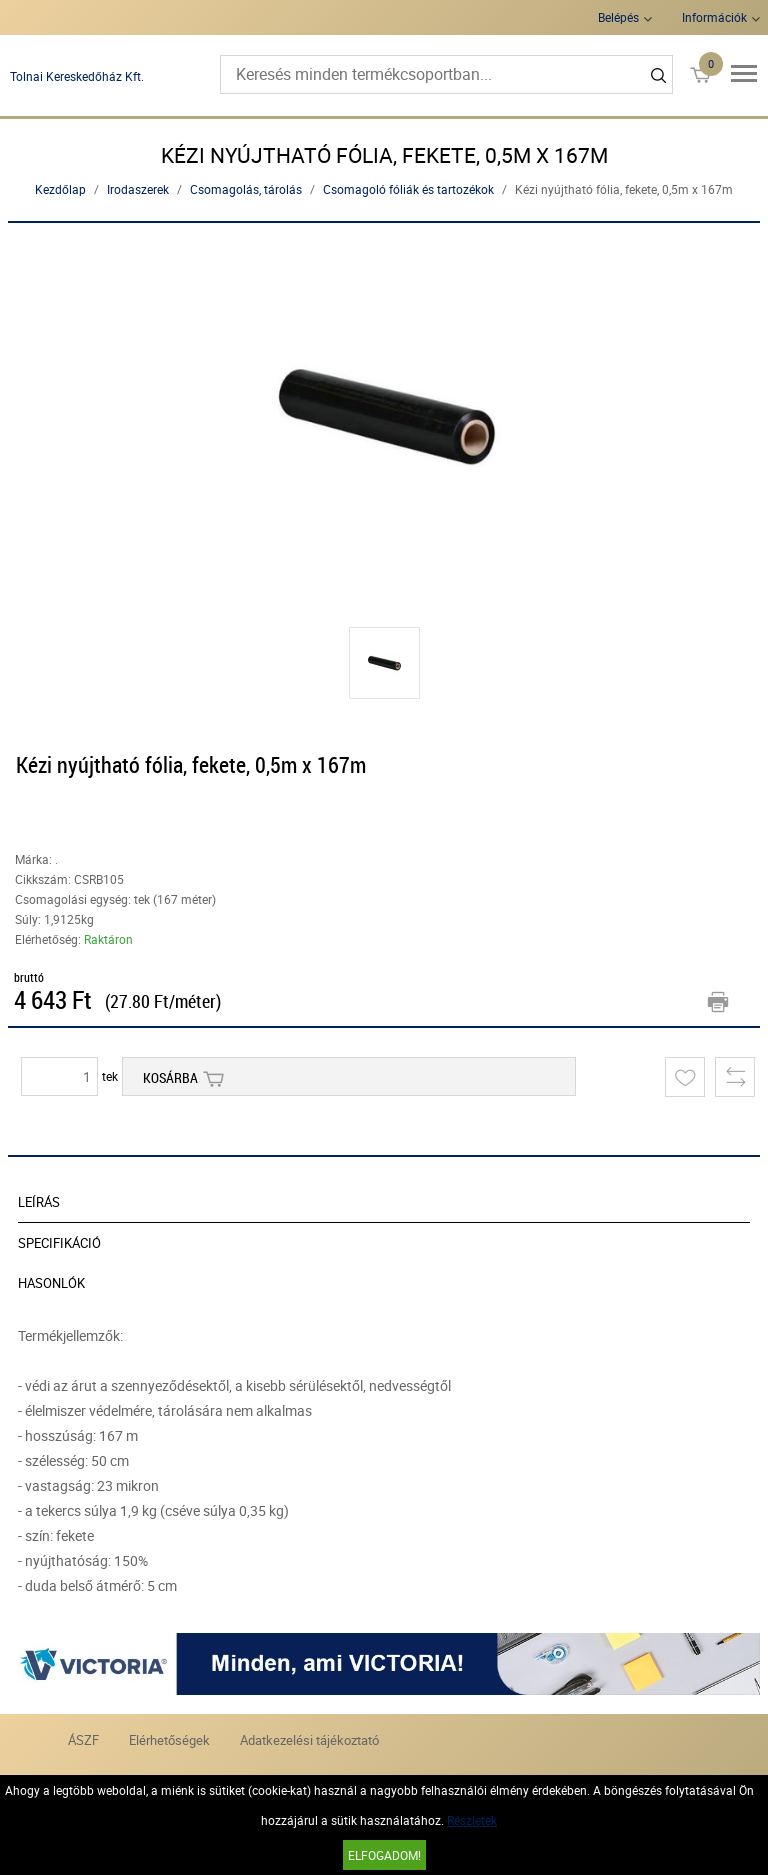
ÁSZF (83, 1740)
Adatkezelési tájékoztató (309, 1740)
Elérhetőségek (169, 1740)
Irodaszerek (138, 189)
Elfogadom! (384, 1855)
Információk (714, 17)
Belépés (618, 17)
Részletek (472, 1820)
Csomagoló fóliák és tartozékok (408, 189)
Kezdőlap (60, 189)
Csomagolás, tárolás (246, 189)
